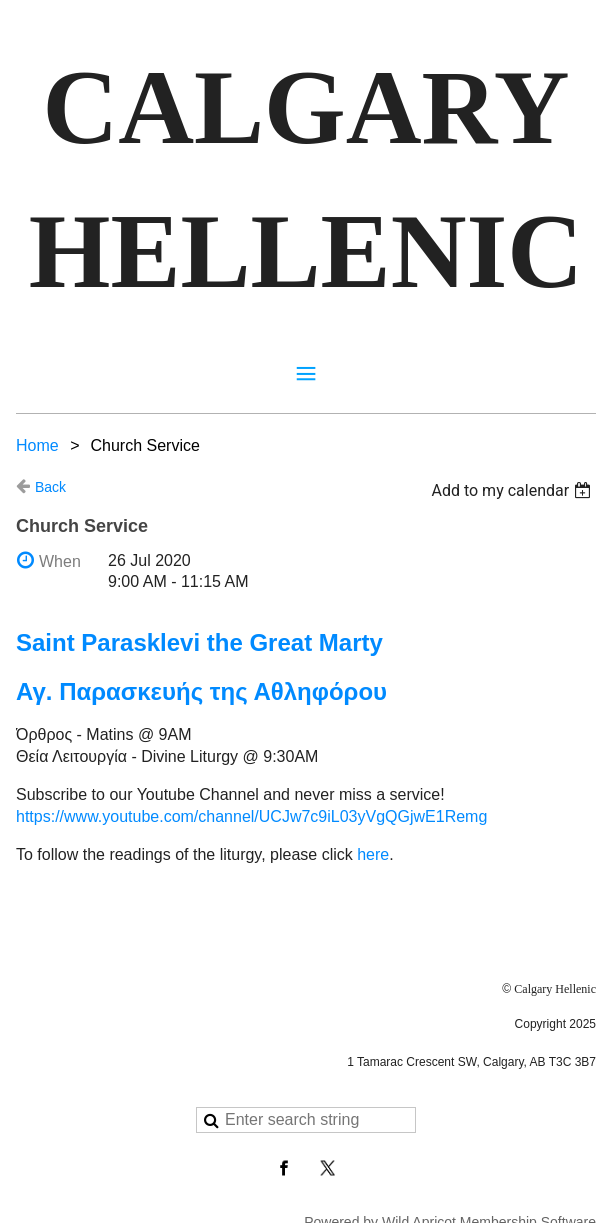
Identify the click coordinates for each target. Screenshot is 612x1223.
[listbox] (513, 490)
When (60, 561)
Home (37, 445)
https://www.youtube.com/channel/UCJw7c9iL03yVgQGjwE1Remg (251, 816)
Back (50, 487)
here (373, 854)
